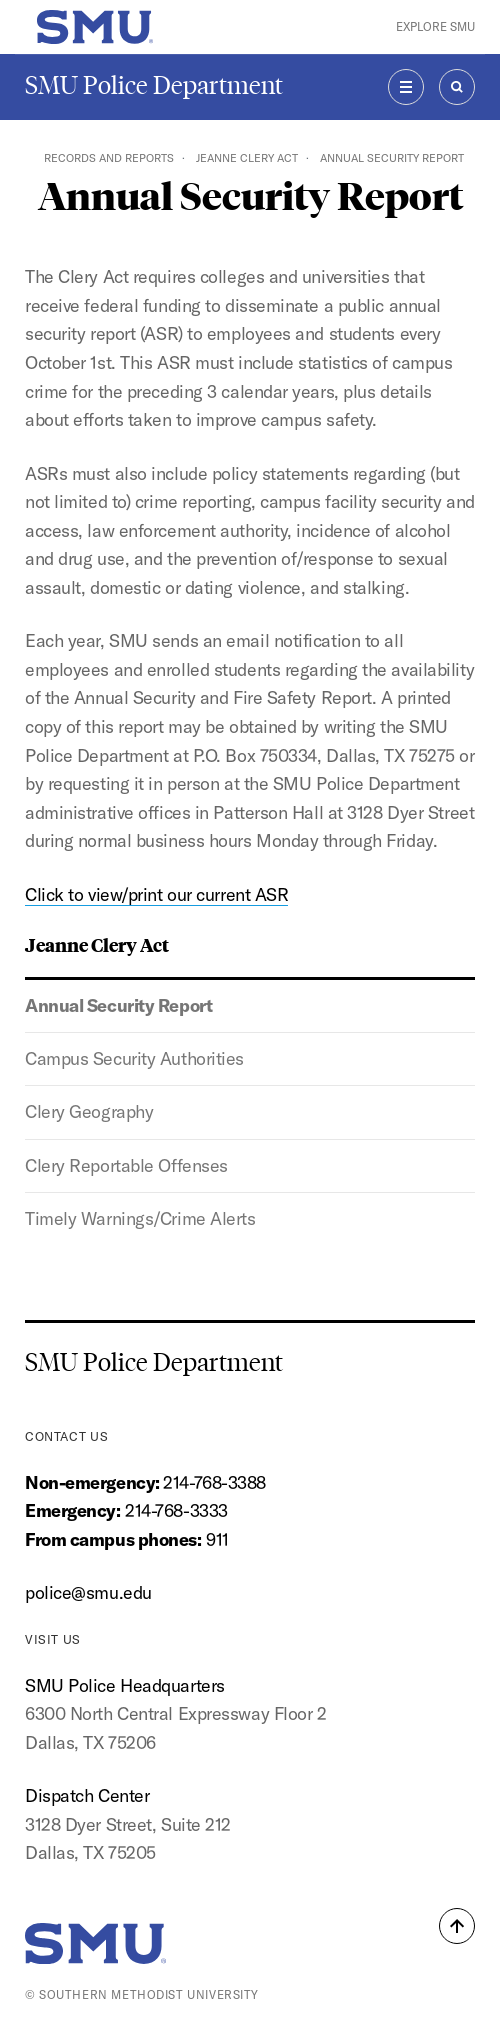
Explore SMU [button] (435, 26)
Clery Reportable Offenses (126, 1165)
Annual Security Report (118, 1005)
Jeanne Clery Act (247, 158)
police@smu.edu (88, 1592)
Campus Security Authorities (134, 1058)
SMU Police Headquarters (125, 1685)
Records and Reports (109, 158)
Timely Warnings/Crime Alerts (140, 1218)
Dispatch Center (87, 1795)
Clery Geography (89, 1111)
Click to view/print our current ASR (156, 894)
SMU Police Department (154, 85)
